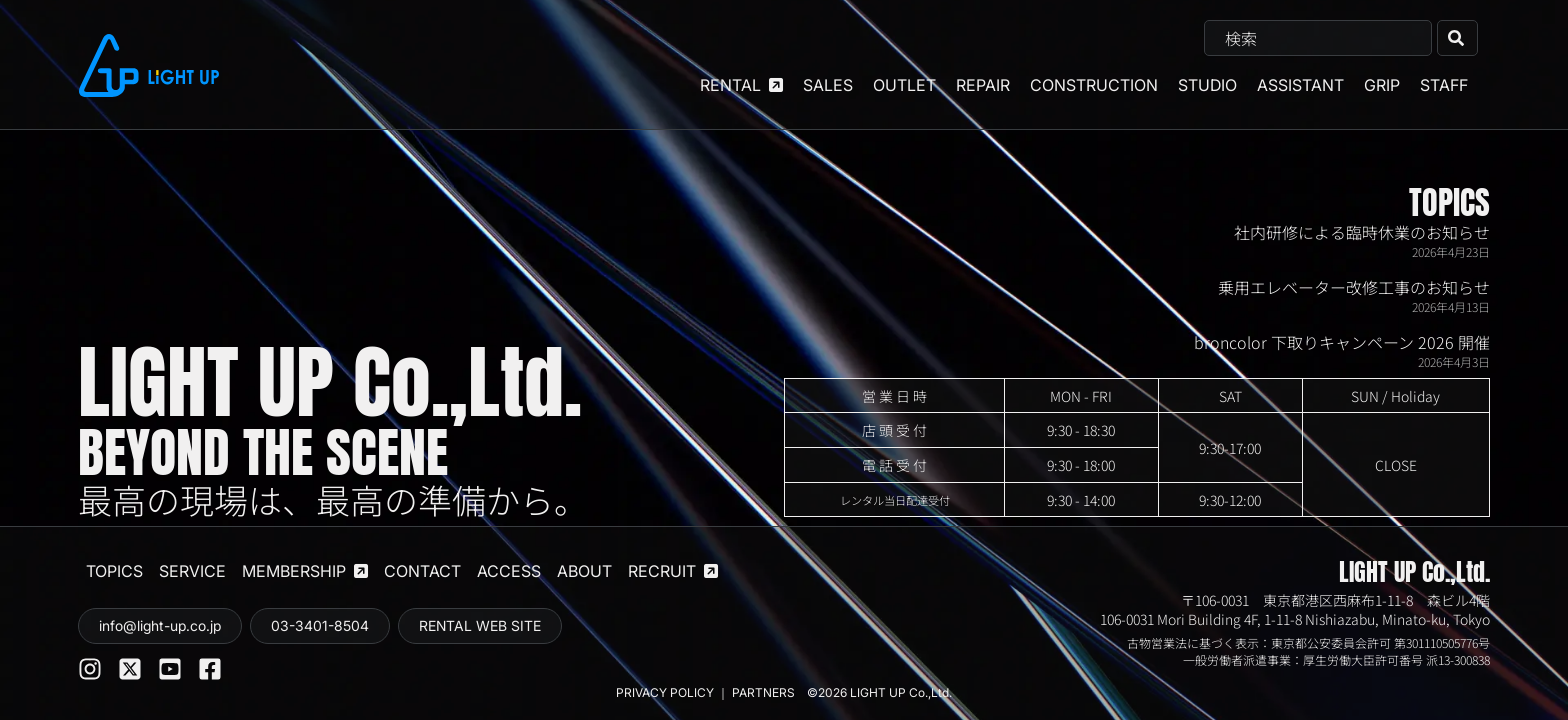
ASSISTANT (1300, 85)
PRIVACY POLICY (665, 692)
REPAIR (983, 85)
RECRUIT (673, 571)
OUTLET (904, 85)
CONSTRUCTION (1094, 85)
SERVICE (192, 571)
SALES (828, 85)
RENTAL (741, 85)
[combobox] (1318, 38)
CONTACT (422, 571)
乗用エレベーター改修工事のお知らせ (1354, 287)
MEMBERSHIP (305, 571)
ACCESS (509, 571)
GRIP (1382, 85)
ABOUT (584, 571)
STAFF (1444, 85)
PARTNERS (765, 692)
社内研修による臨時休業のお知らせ (1362, 232)
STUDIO (1207, 85)
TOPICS (1449, 202)
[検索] (1457, 38)
